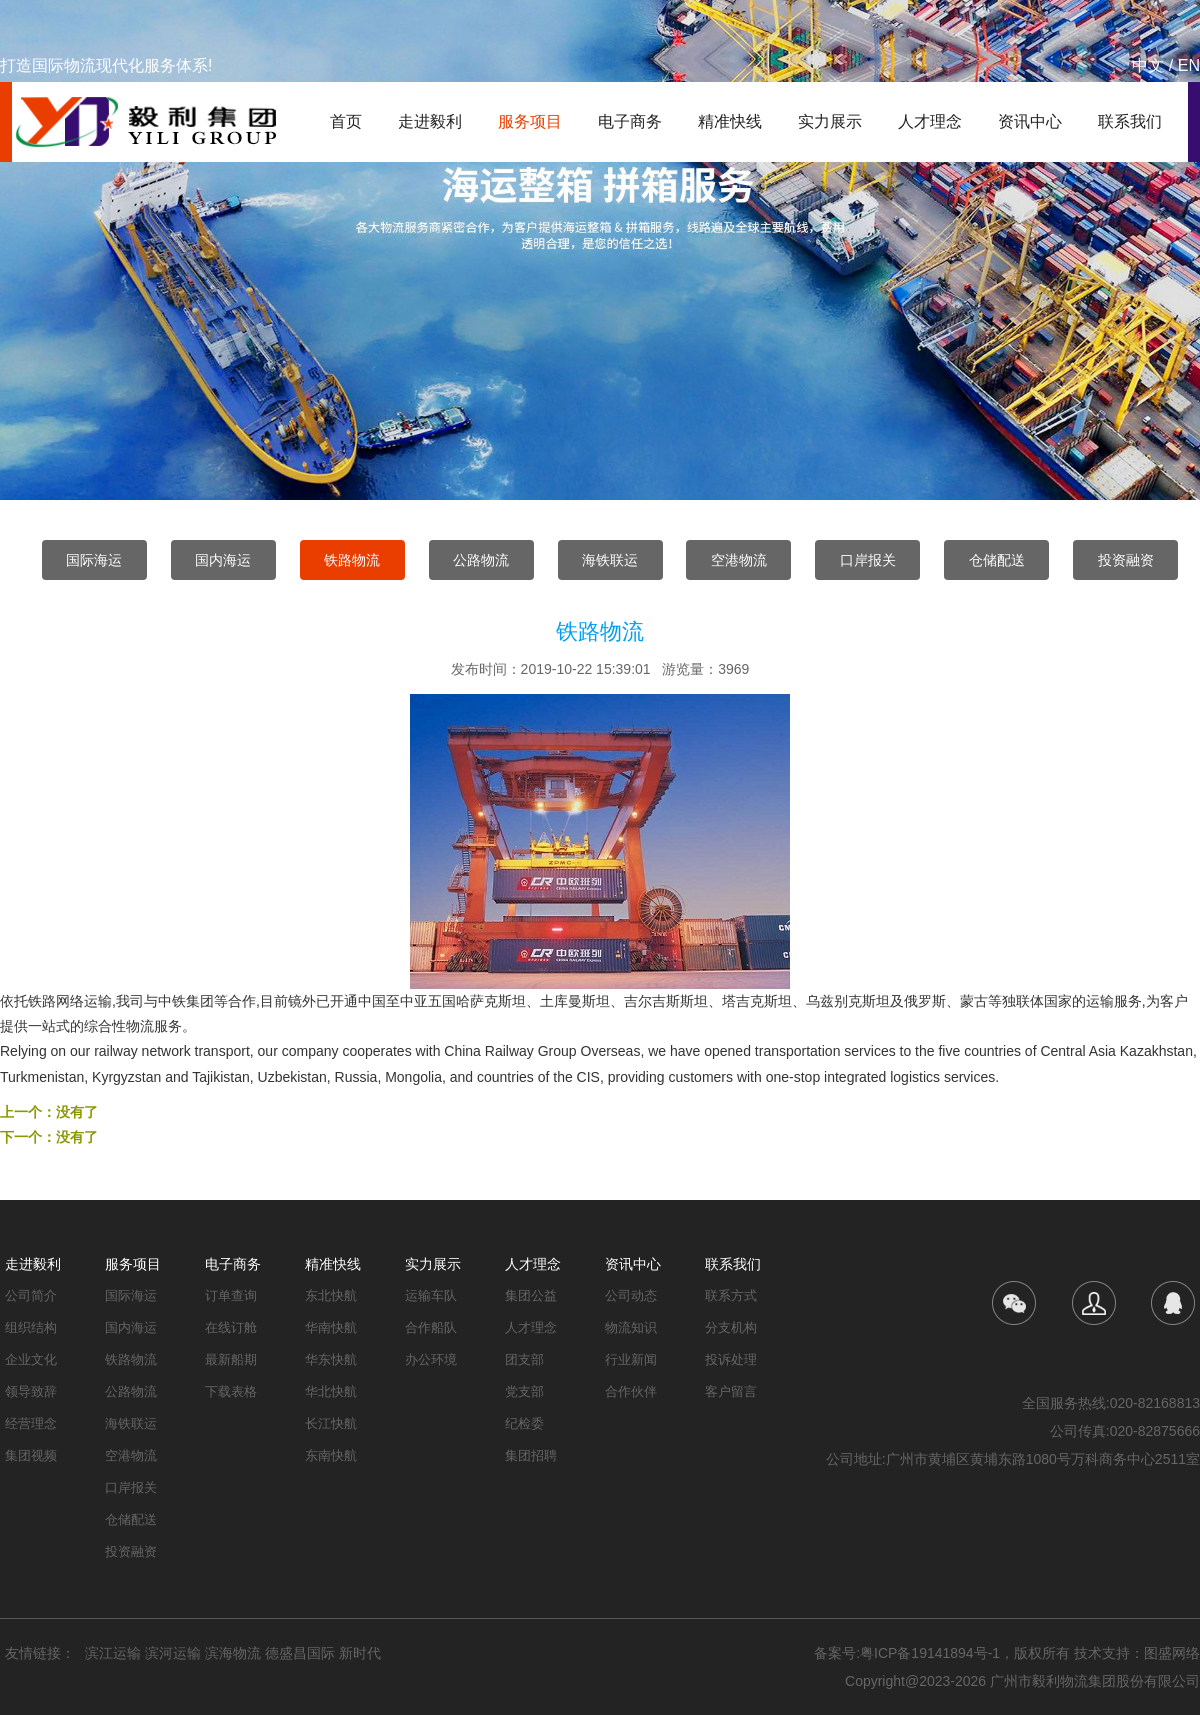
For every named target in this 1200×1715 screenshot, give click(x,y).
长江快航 (331, 1423)
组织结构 (31, 1327)
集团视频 (31, 1455)
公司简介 (31, 1295)
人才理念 (930, 121)
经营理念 (31, 1423)
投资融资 (1126, 560)
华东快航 (331, 1359)
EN (1189, 65)
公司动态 (631, 1295)
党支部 (524, 1391)
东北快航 (331, 1295)
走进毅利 (430, 121)
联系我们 (1130, 121)
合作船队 (431, 1327)
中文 (1148, 65)
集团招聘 (531, 1455)
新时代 (360, 1653)
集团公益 (531, 1295)
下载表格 (231, 1391)
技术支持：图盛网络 (1137, 1653)
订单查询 (231, 1295)
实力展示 (830, 121)
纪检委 (524, 1423)
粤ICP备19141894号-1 (930, 1653)
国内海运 (223, 560)
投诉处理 (731, 1359)
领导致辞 (31, 1391)
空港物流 (739, 560)
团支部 (524, 1359)
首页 (346, 121)
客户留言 (731, 1391)
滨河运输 (173, 1653)
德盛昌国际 (300, 1653)
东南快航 (331, 1455)
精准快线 (730, 121)
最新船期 (231, 1359)
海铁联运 (610, 560)
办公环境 (431, 1359)
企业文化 (31, 1359)
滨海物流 (233, 1653)
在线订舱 (231, 1327)
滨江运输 (113, 1653)
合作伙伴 (631, 1391)
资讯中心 (1030, 121)
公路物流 (481, 560)
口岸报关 (868, 560)
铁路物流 (352, 560)
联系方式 (731, 1295)
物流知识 (631, 1327)
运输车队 (431, 1295)
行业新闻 (631, 1359)
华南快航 (331, 1327)
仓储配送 (997, 560)
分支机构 (731, 1327)
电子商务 (630, 121)
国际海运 (94, 560)
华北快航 (331, 1391)
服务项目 (530, 121)
